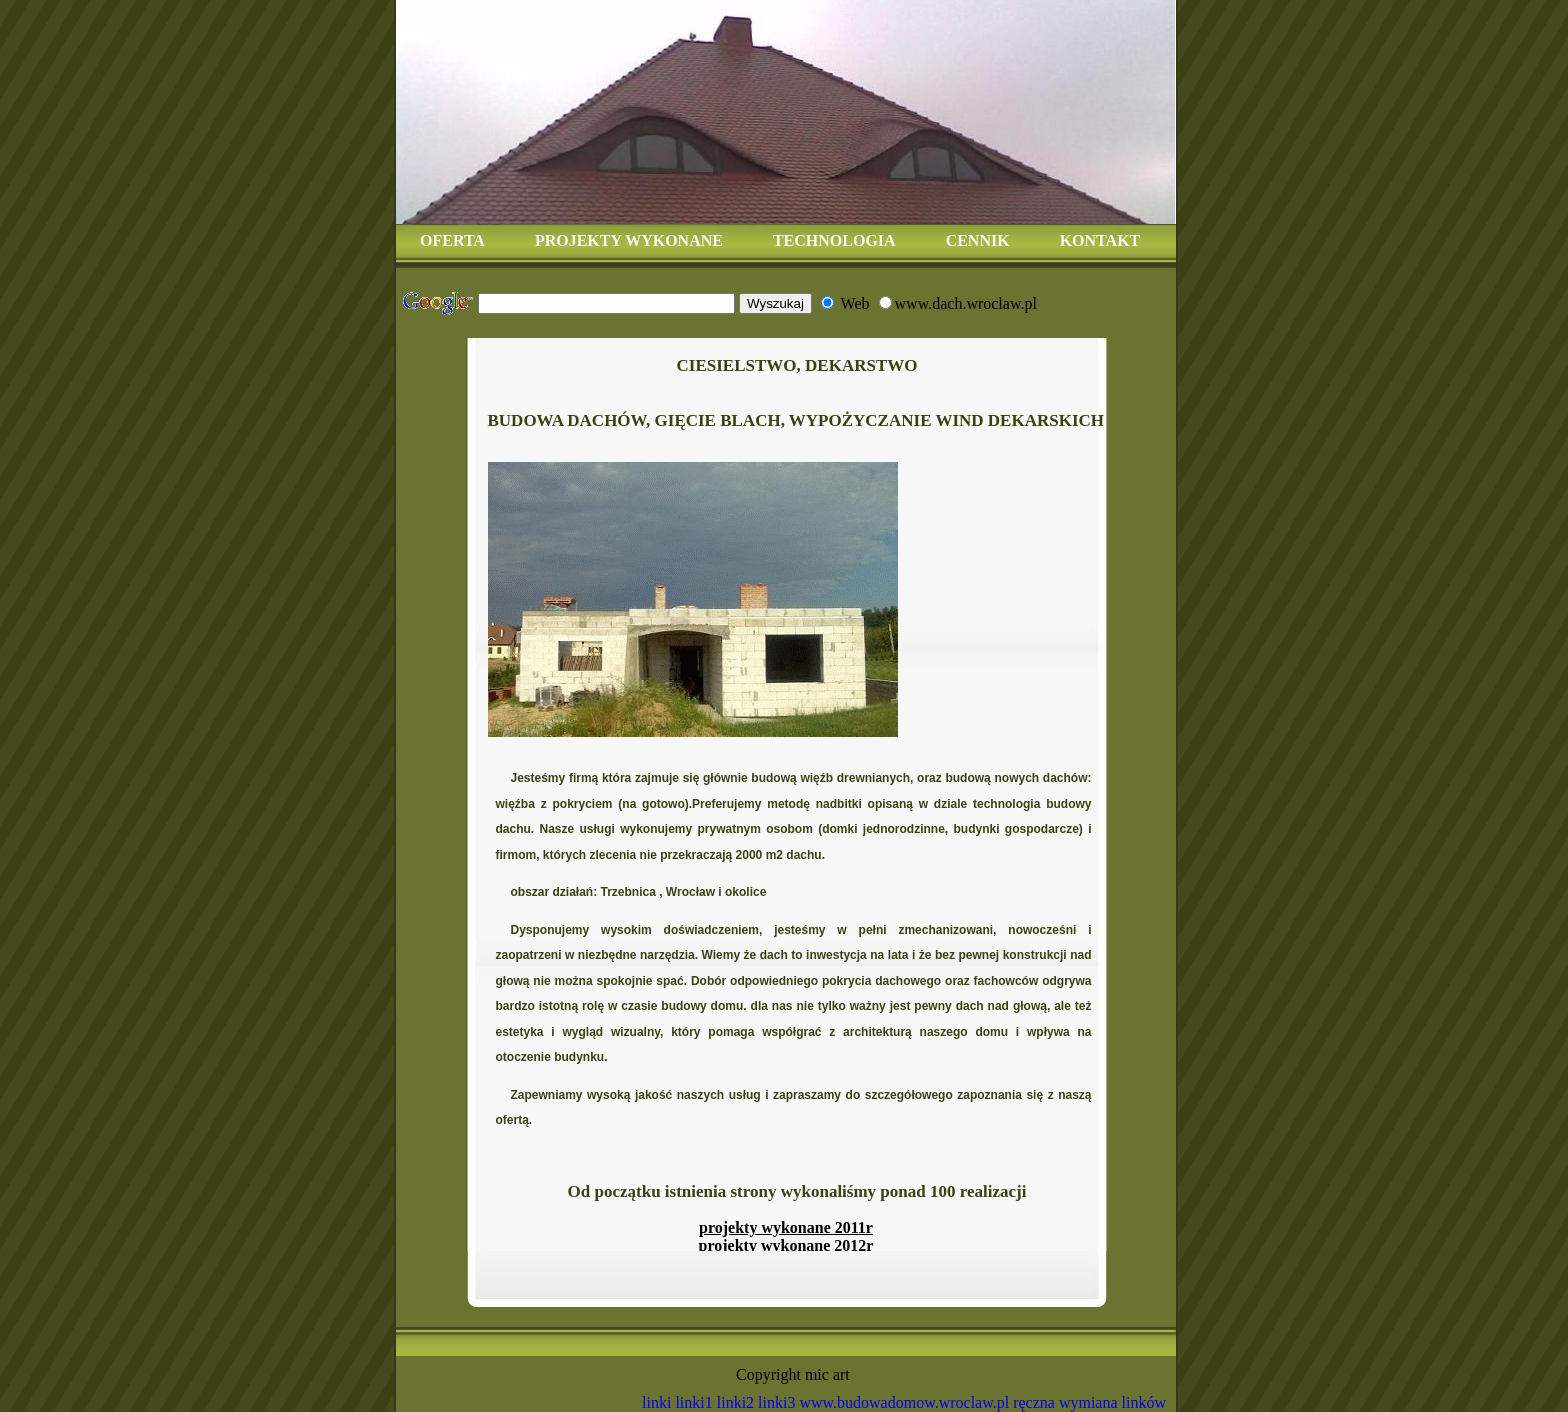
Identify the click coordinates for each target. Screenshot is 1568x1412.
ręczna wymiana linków (1089, 1402)
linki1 (693, 1402)
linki (656, 1402)
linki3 (776, 1402)
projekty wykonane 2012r (786, 1245)
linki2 (735, 1402)
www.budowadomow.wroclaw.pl (904, 1402)
